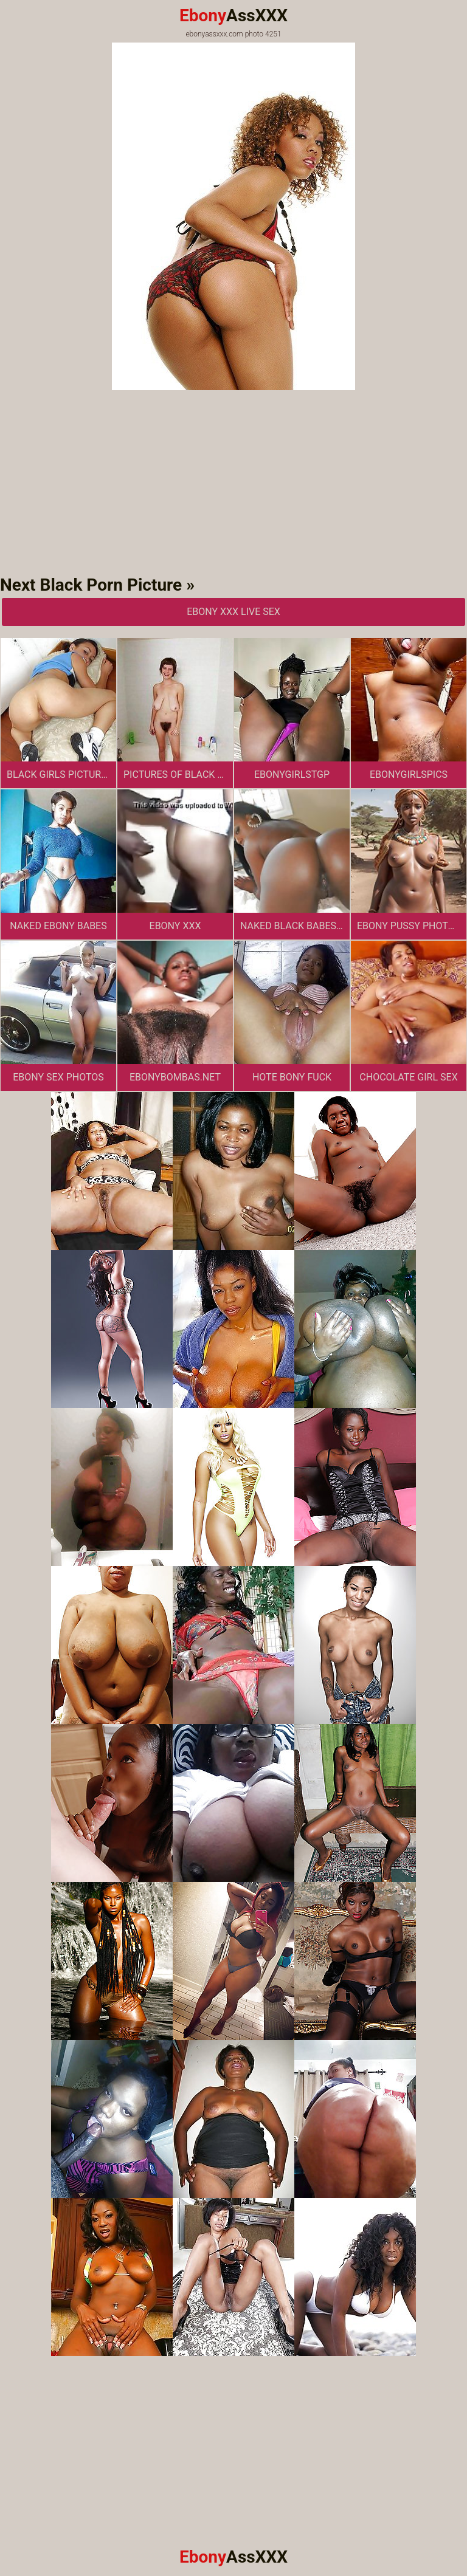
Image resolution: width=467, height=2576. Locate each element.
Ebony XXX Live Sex (233, 611)
